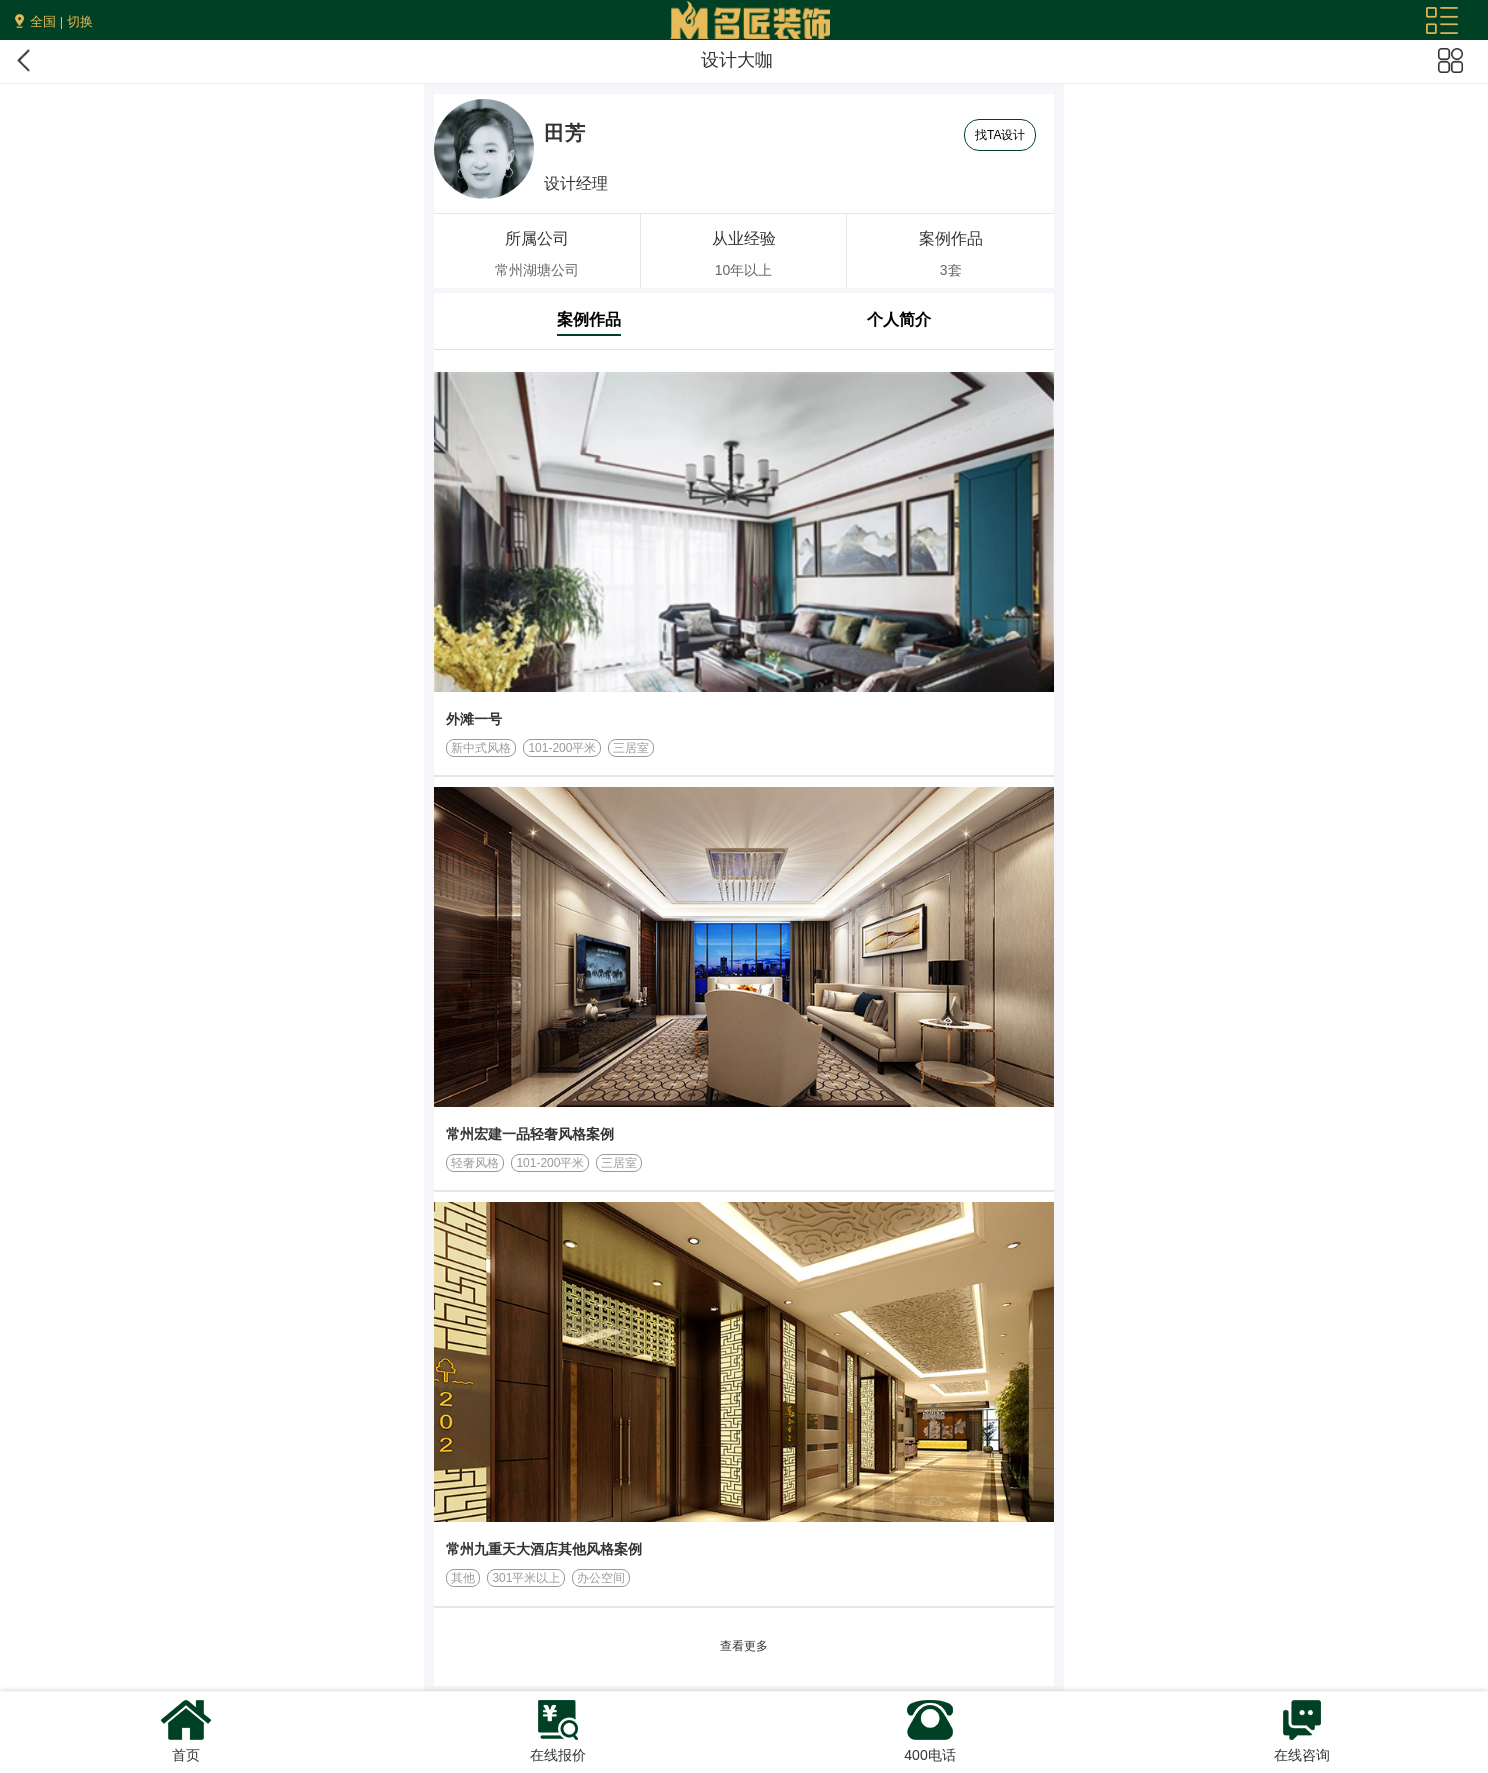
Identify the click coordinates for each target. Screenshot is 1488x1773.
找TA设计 (1000, 135)
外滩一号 (474, 719)
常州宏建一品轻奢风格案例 (530, 1134)
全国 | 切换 (61, 21)
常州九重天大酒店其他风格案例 (544, 1549)
